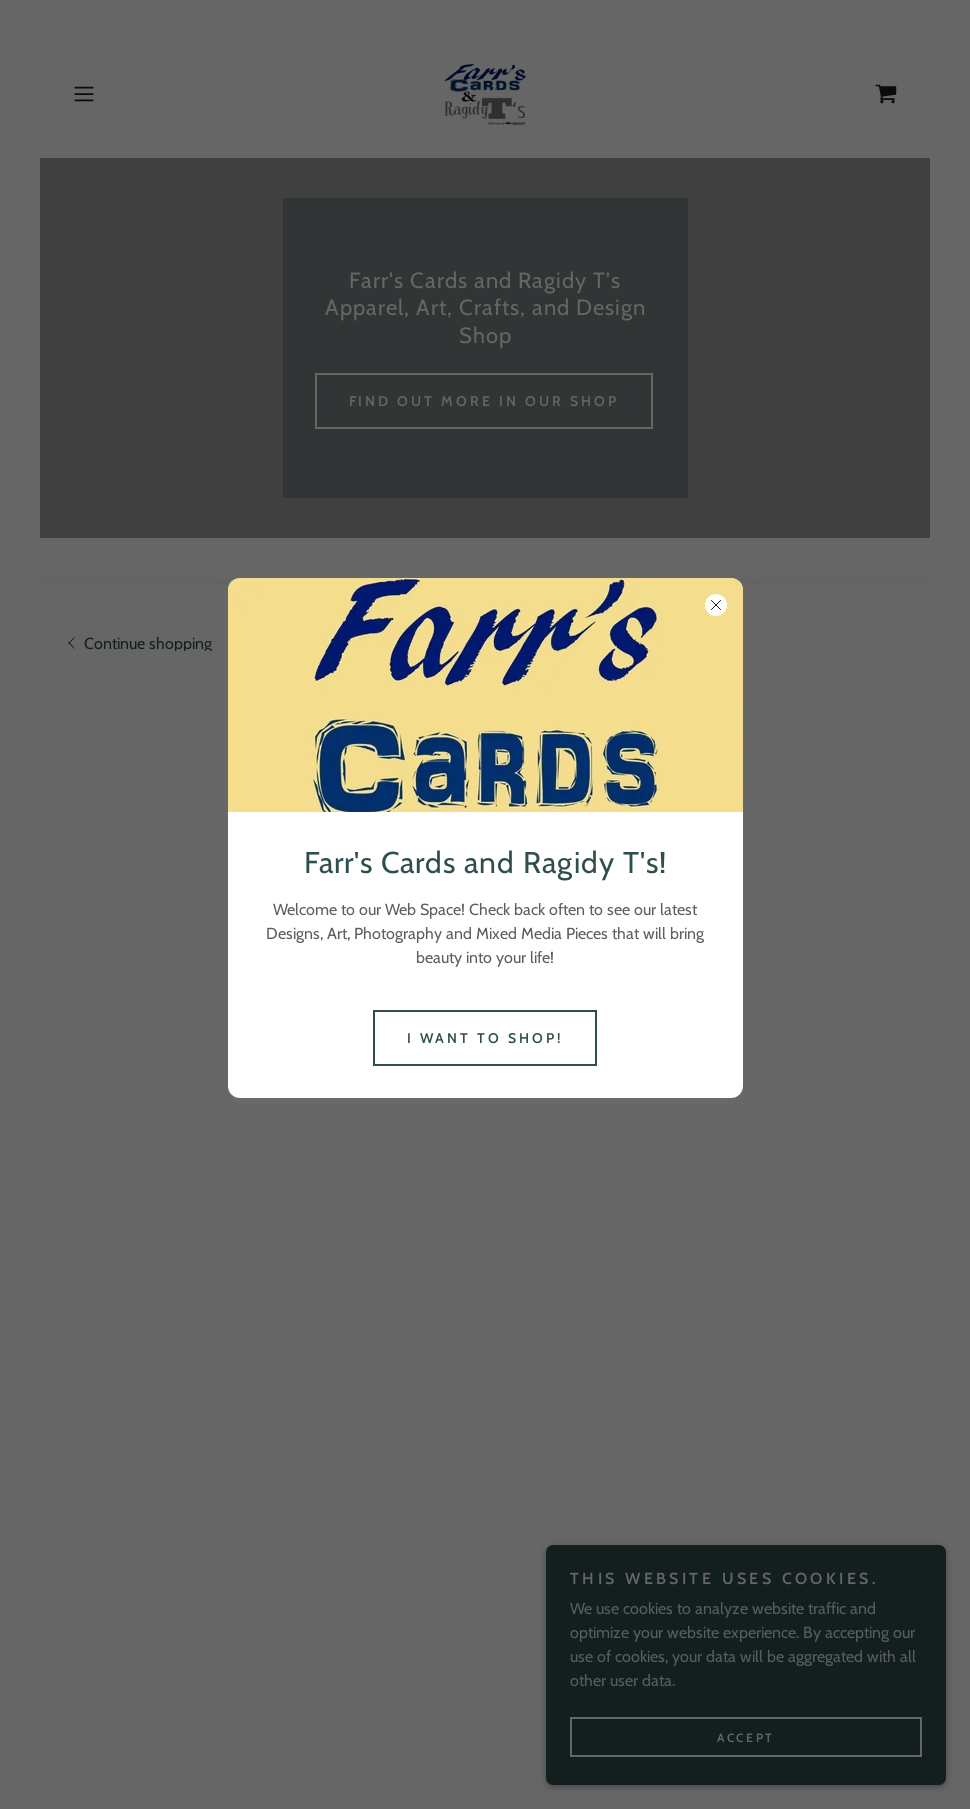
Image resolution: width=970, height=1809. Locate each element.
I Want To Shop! (485, 1038)
